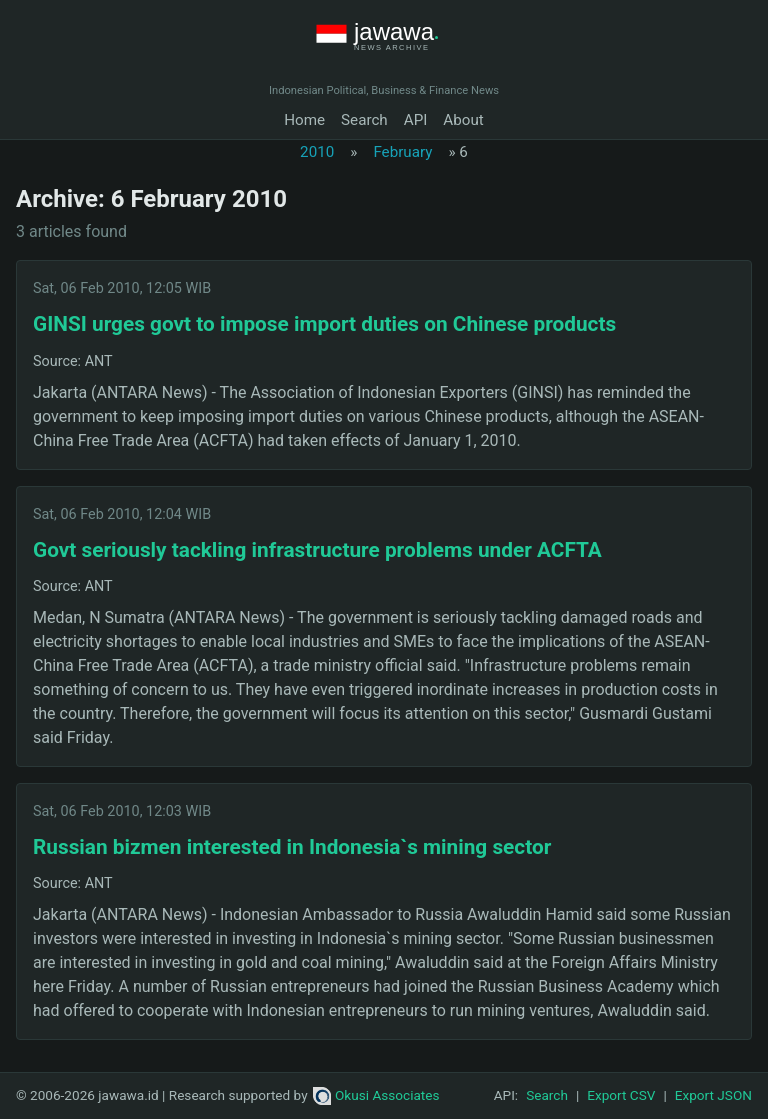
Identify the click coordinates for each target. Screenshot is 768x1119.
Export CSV (621, 1095)
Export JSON (713, 1095)
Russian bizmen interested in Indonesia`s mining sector (292, 847)
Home (304, 120)
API (416, 120)
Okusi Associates (376, 1095)
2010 (317, 152)
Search (364, 120)
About (463, 120)
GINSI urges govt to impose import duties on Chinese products (324, 324)
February (402, 152)
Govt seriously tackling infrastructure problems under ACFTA (317, 550)
